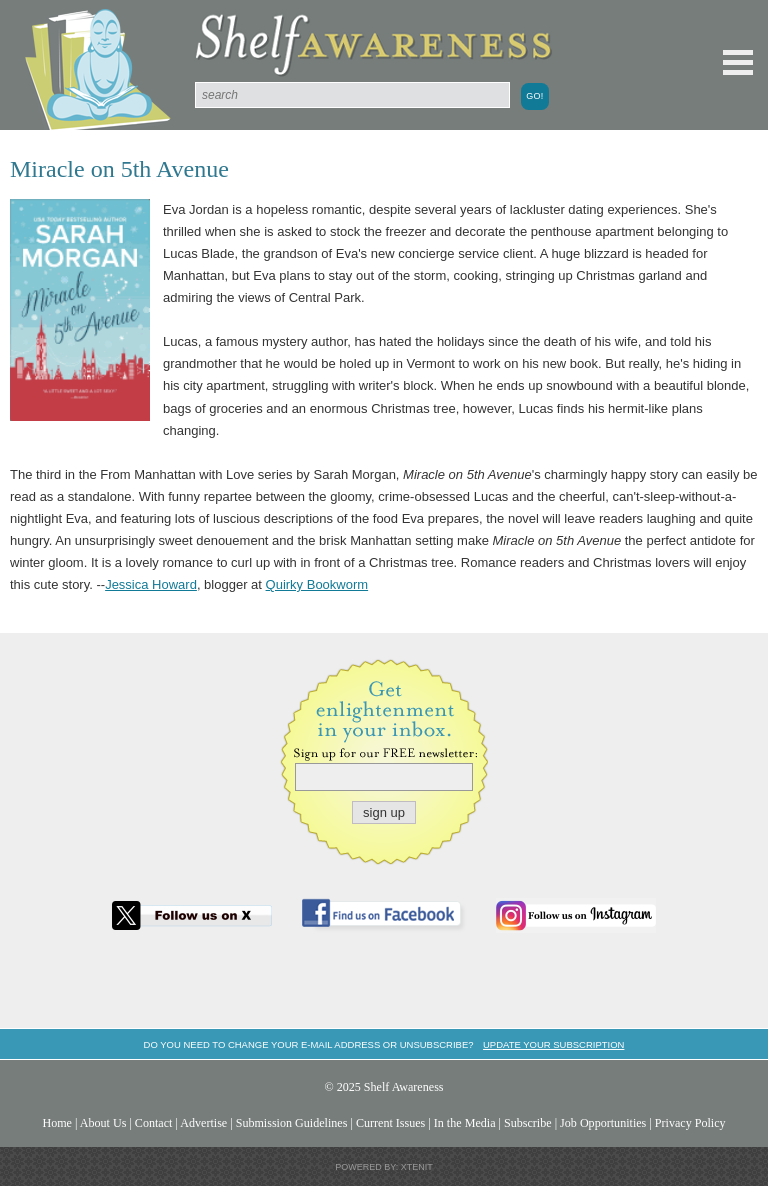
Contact (154, 1123)
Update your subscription (553, 1044)
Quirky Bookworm (317, 584)
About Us (103, 1123)
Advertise (203, 1123)
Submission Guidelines (292, 1123)
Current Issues (390, 1123)
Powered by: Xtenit (384, 1167)
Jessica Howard (151, 584)
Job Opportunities (603, 1123)
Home (57, 1123)
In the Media (465, 1123)
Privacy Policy (690, 1123)
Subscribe (528, 1123)
